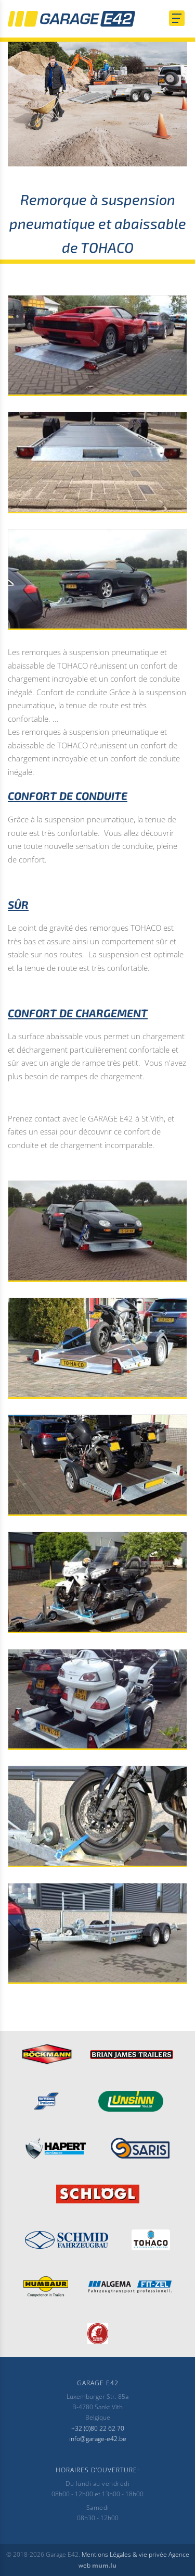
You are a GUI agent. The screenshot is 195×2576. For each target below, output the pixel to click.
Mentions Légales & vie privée (124, 2554)
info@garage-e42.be (97, 2438)
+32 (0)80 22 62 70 (97, 2428)
